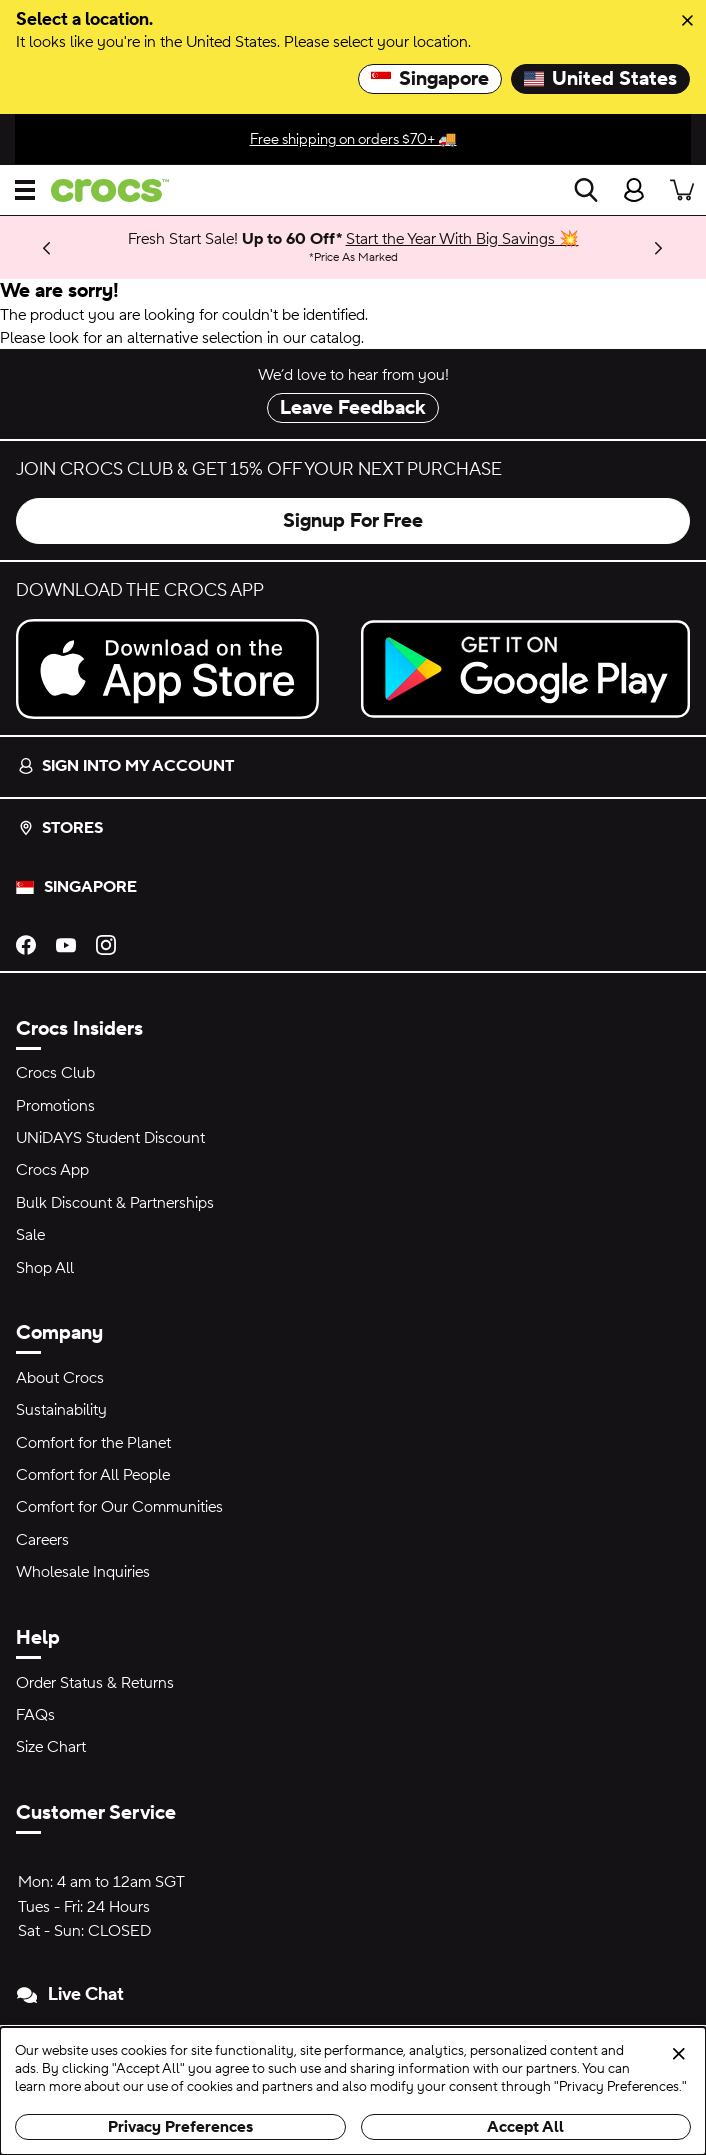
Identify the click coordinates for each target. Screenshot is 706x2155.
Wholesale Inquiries (83, 1572)
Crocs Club (55, 1073)
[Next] (659, 247)
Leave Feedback (353, 408)
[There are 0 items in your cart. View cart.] (682, 190)
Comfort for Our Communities (119, 1507)
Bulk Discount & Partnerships (115, 1203)
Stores (60, 828)
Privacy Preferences (180, 2127)
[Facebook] (26, 944)
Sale (30, 1235)
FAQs (35, 1715)
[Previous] (47, 247)
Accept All (525, 2127)
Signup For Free (353, 521)
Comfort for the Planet (93, 1443)
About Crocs (60, 1378)
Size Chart (51, 1747)
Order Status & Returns (95, 1683)
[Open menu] (25, 190)
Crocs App (52, 1170)
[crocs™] (102, 190)
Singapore (430, 79)
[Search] (586, 190)
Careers (42, 1540)
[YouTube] (66, 944)
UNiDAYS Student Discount (110, 1138)
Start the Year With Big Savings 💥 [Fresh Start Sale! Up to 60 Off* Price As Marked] (462, 239)
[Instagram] (106, 944)
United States (600, 79)
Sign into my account (126, 766)
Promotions (55, 1106)
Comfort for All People (93, 1475)
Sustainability (61, 1410)
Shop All (45, 1268)
